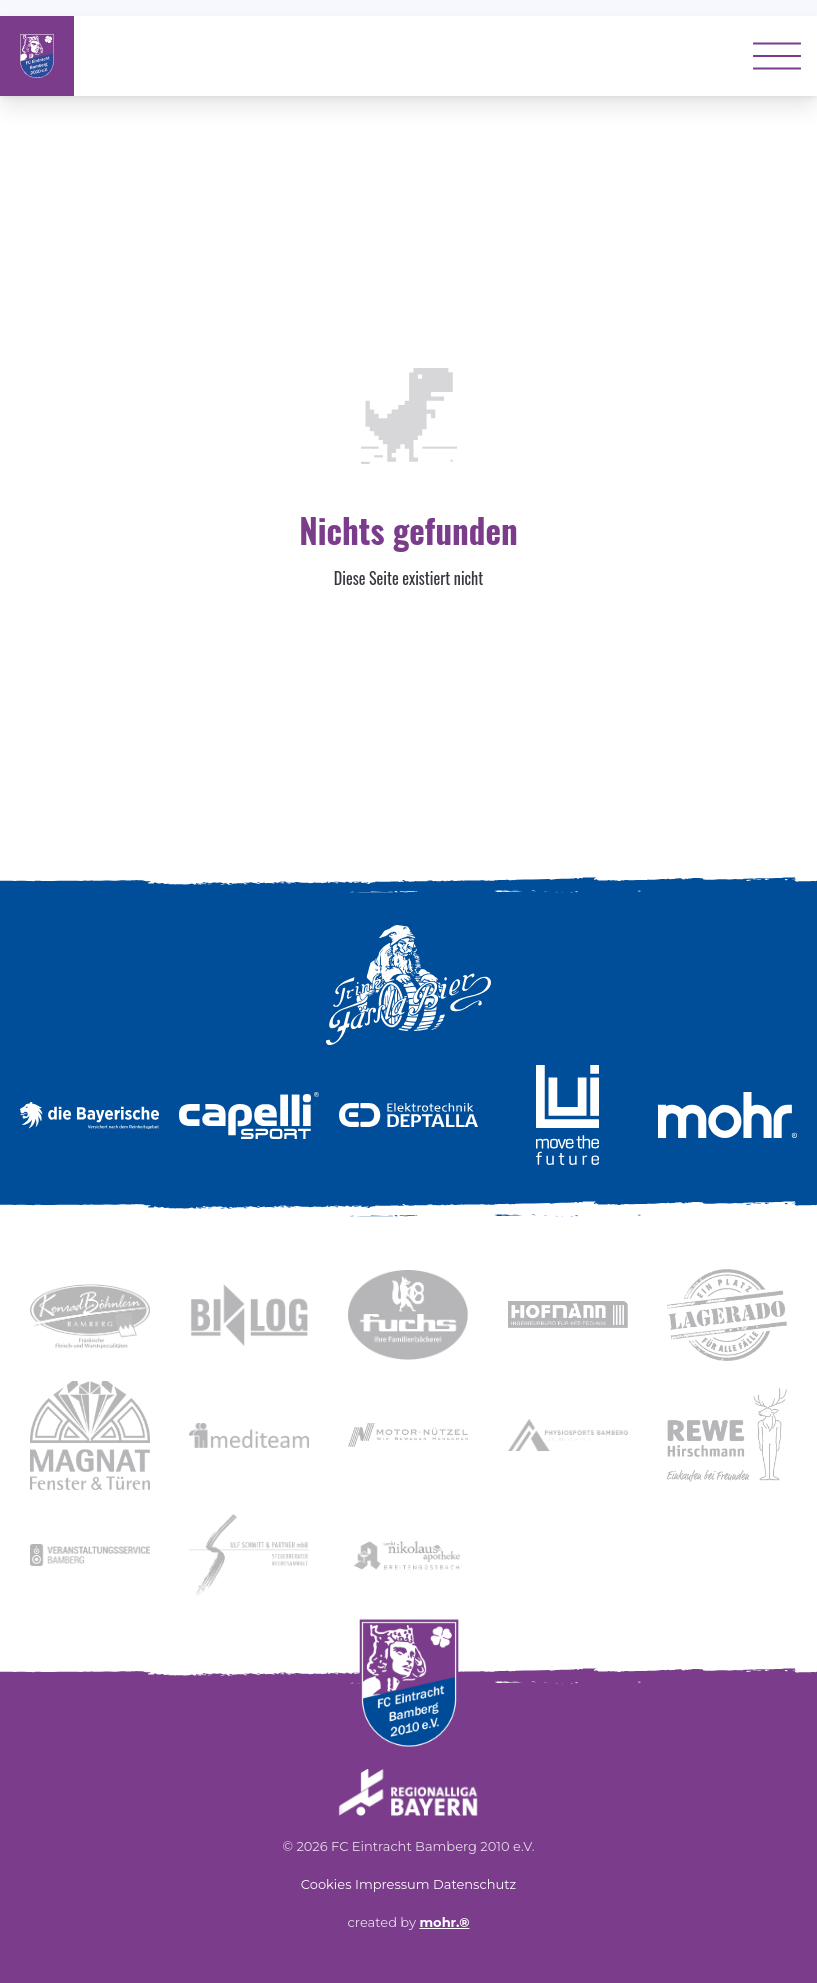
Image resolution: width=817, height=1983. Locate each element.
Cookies (326, 1884)
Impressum (392, 1884)
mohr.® (444, 1922)
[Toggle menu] (777, 56)
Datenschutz (474, 1884)
